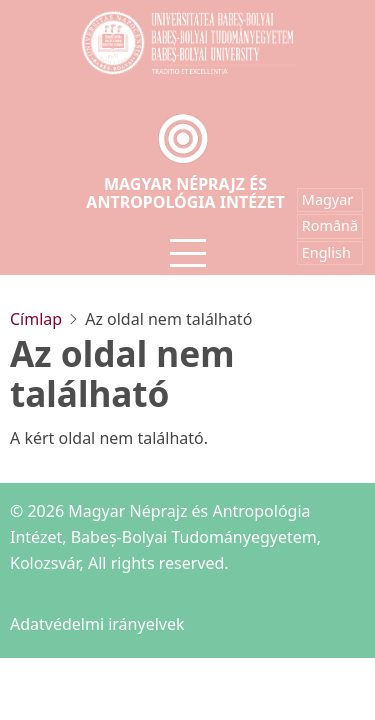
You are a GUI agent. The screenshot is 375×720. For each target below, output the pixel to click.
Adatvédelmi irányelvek (97, 624)
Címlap (36, 319)
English (326, 252)
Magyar (327, 199)
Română (330, 225)
